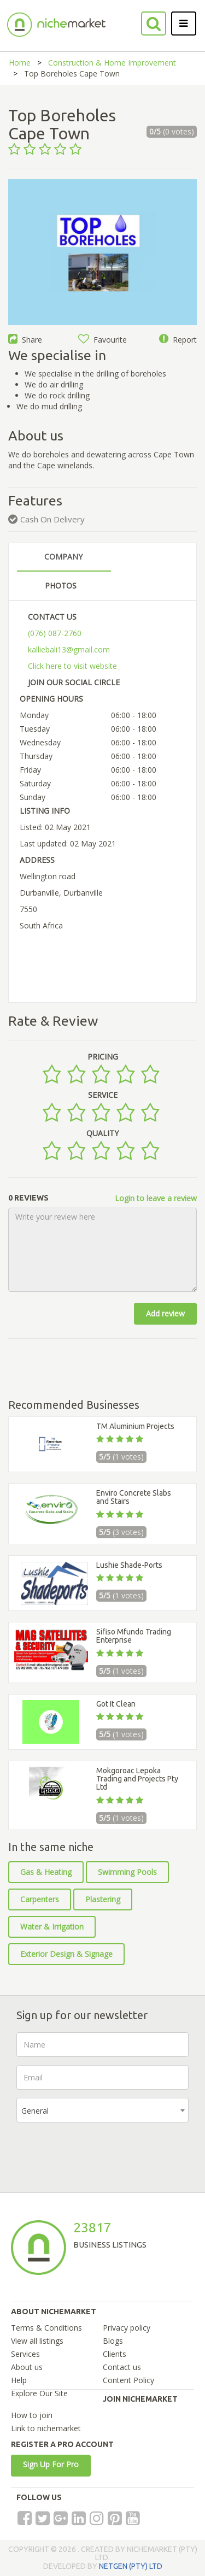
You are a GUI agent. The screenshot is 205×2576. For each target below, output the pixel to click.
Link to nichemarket (46, 2428)
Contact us (122, 2367)
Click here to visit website (72, 666)
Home (20, 62)
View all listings (37, 2341)
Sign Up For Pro (51, 2464)
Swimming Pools (127, 1872)
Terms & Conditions (46, 2327)
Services (25, 2354)
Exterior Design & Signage (66, 1954)
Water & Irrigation (52, 1926)
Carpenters (39, 1899)
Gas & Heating (46, 1872)
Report (178, 339)
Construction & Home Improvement (112, 62)
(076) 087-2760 (54, 633)
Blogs (113, 2341)
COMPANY (63, 556)
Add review (165, 1313)
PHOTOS (61, 585)
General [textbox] (35, 2111)
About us (27, 2367)
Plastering (102, 1899)
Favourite (102, 339)
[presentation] (99, 2152)
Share (25, 339)
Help (19, 2380)
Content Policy (128, 2380)
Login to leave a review (156, 1198)
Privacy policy (126, 2327)
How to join (31, 2415)
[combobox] (102, 2110)
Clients (114, 2354)
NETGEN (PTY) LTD (130, 2566)
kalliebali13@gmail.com (69, 649)
